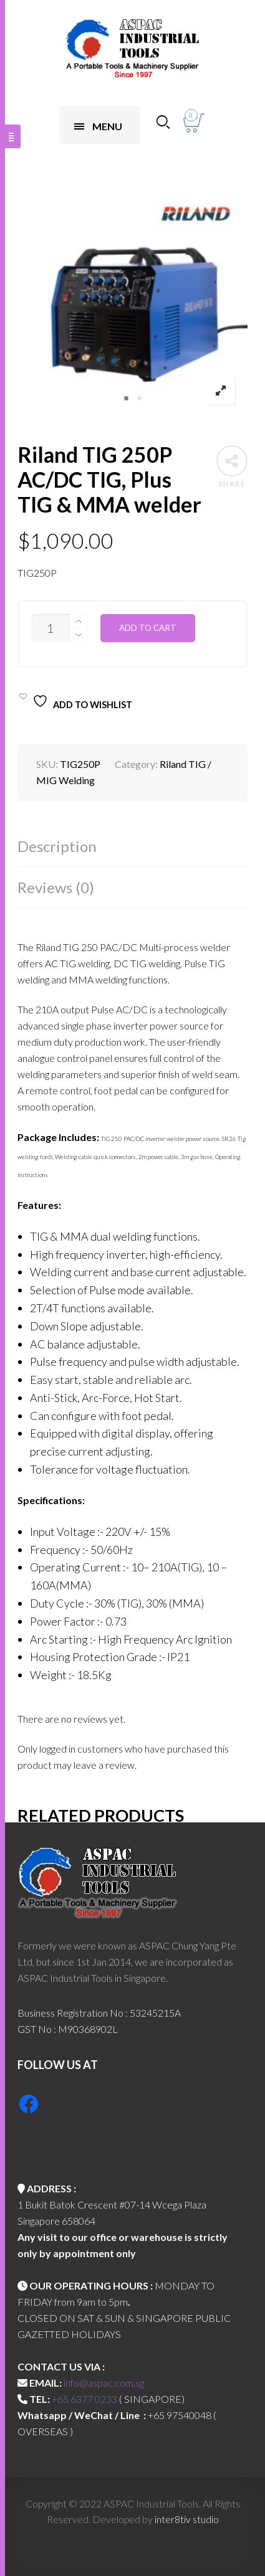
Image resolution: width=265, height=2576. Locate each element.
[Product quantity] (50, 628)
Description (57, 846)
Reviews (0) (55, 887)
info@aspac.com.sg (104, 2383)
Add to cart (147, 628)
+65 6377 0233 (84, 2399)
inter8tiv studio (187, 2519)
